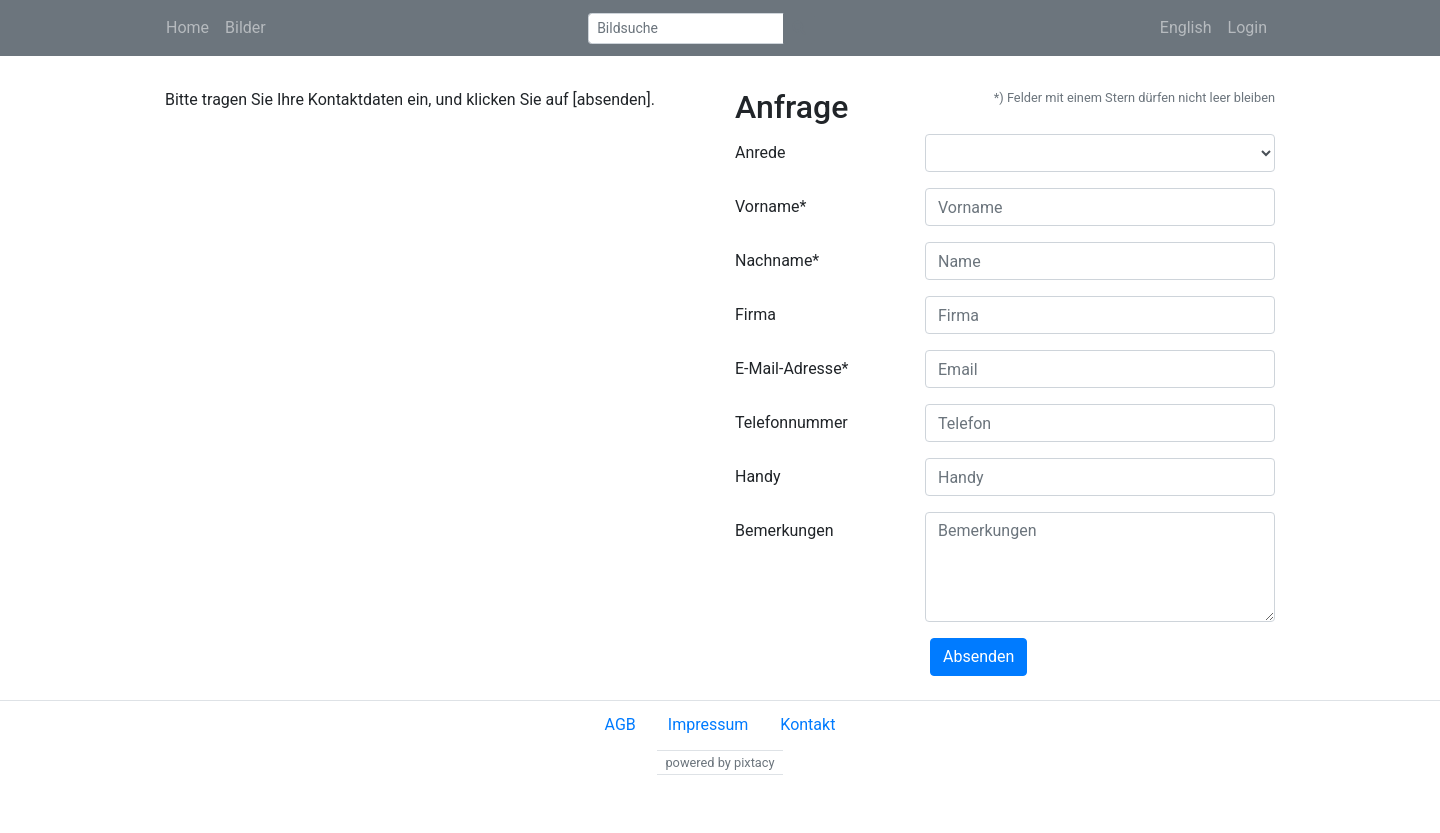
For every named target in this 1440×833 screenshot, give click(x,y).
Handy (758, 476)
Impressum (708, 724)
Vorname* (770, 206)
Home (187, 27)
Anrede (760, 152)
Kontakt (807, 724)
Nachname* (777, 260)
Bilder (245, 27)
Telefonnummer (791, 422)
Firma (755, 314)
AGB (620, 724)
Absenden (978, 656)
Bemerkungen (784, 530)
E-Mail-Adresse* (792, 368)
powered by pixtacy (719, 762)
